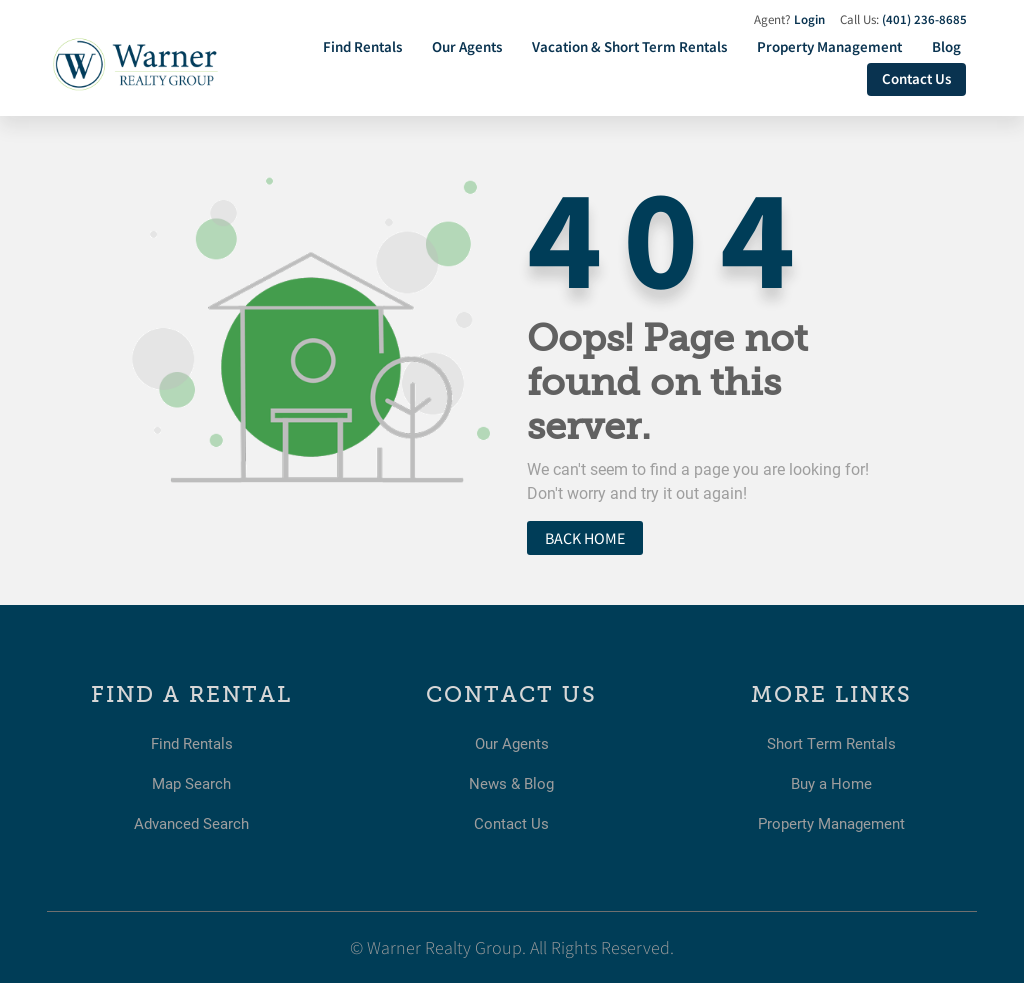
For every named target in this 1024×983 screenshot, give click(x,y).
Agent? (789, 19)
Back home (585, 538)
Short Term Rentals (832, 742)
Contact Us (916, 78)
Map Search (191, 782)
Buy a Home (832, 782)
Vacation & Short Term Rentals (629, 46)
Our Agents (467, 46)
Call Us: (903, 19)
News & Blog (511, 782)
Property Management (829, 46)
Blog (946, 46)
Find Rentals (362, 46)
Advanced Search (191, 822)
